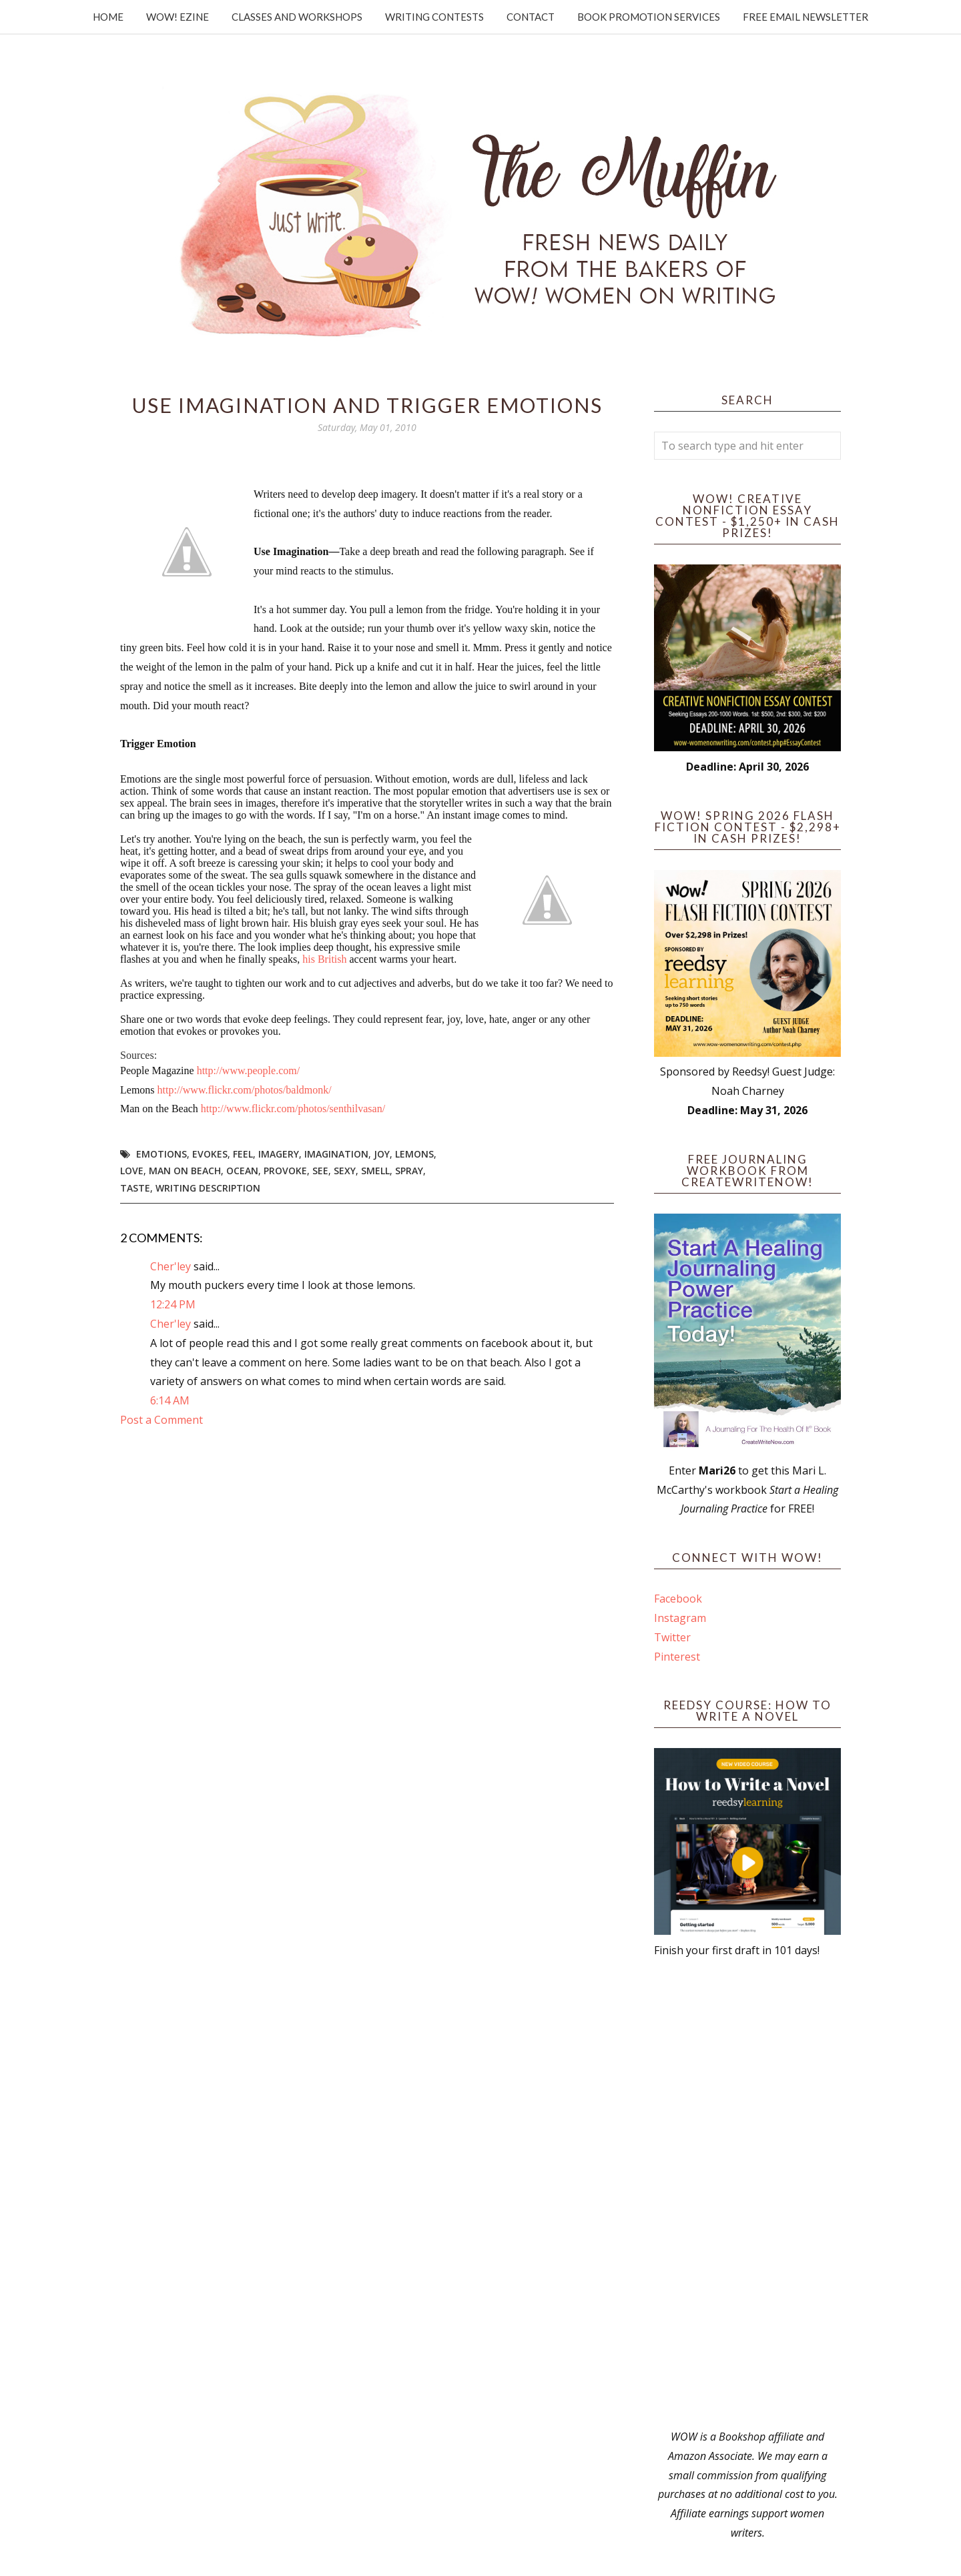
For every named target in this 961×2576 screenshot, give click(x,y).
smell (375, 1170)
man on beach (185, 1170)
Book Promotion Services (648, 17)
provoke (285, 1170)
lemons (414, 1154)
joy (382, 1154)
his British (324, 959)
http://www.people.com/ (248, 1070)
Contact (531, 17)
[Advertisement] (747, 2194)
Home (108, 17)
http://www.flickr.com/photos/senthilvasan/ (293, 1108)
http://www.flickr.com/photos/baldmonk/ (244, 1090)
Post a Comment (161, 1419)
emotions (161, 1154)
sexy (345, 1170)
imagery (278, 1154)
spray (409, 1170)
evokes (210, 1154)
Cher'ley (170, 1266)
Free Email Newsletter (805, 17)
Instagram (680, 1618)
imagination (336, 1154)
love (131, 1170)
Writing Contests (434, 17)
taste (135, 1188)
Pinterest (677, 1656)
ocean (242, 1170)
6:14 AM (170, 1400)
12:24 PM (173, 1304)
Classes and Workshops (297, 17)
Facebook (678, 1598)
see (320, 1170)
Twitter (672, 1637)
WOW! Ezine (177, 17)
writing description (207, 1188)
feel (243, 1154)
